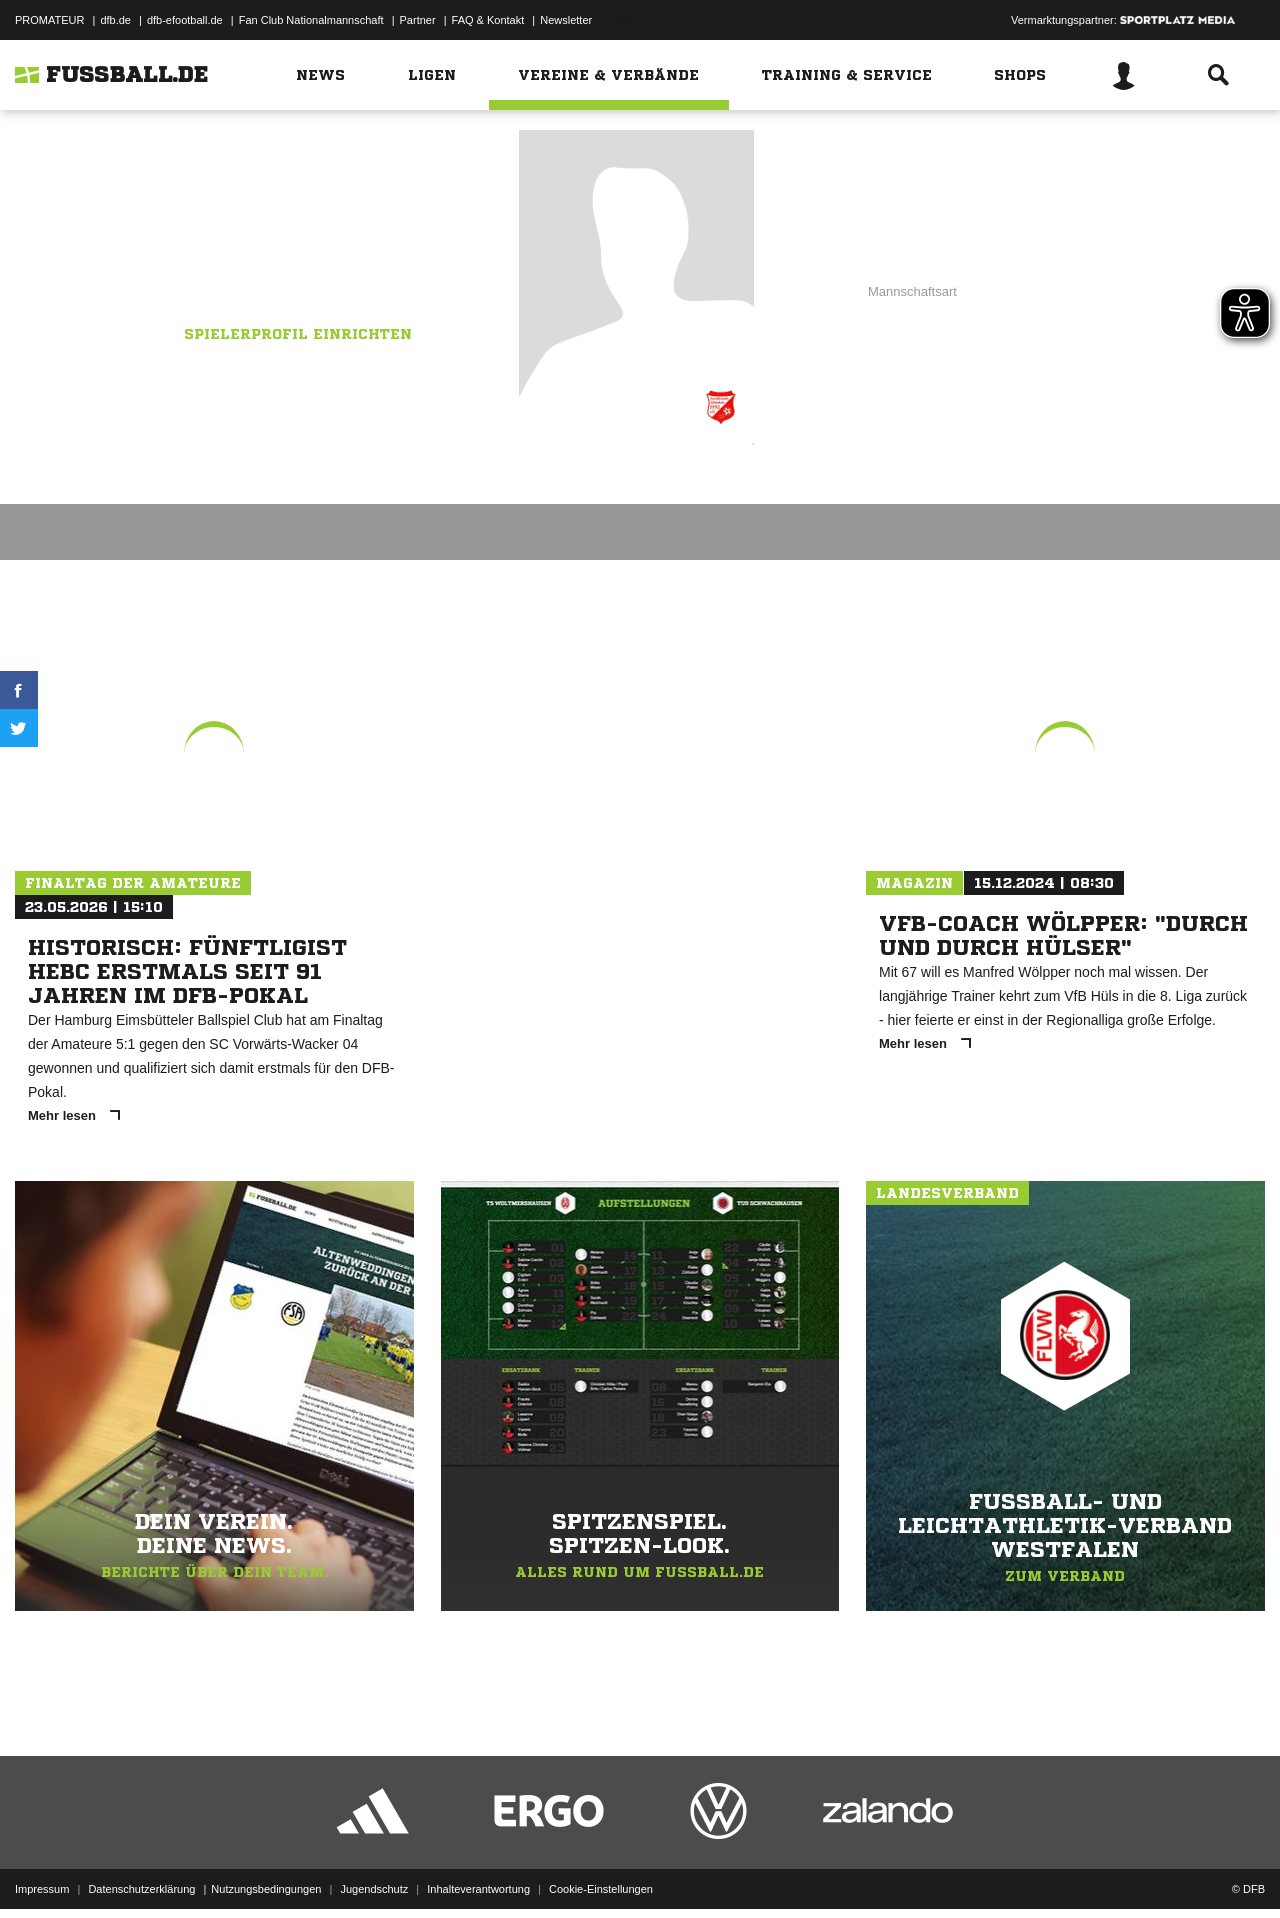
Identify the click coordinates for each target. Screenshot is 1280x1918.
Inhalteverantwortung (478, 1871)
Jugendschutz (374, 1871)
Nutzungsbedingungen (266, 1871)
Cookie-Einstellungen (601, 1871)
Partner (418, 20)
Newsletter (566, 20)
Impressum (42, 1871)
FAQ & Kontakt (488, 20)
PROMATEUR (49, 20)
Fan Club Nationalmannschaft (311, 20)
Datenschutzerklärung (141, 1871)
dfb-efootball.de (185, 20)
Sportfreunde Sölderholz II (285, 267)
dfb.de (115, 20)
